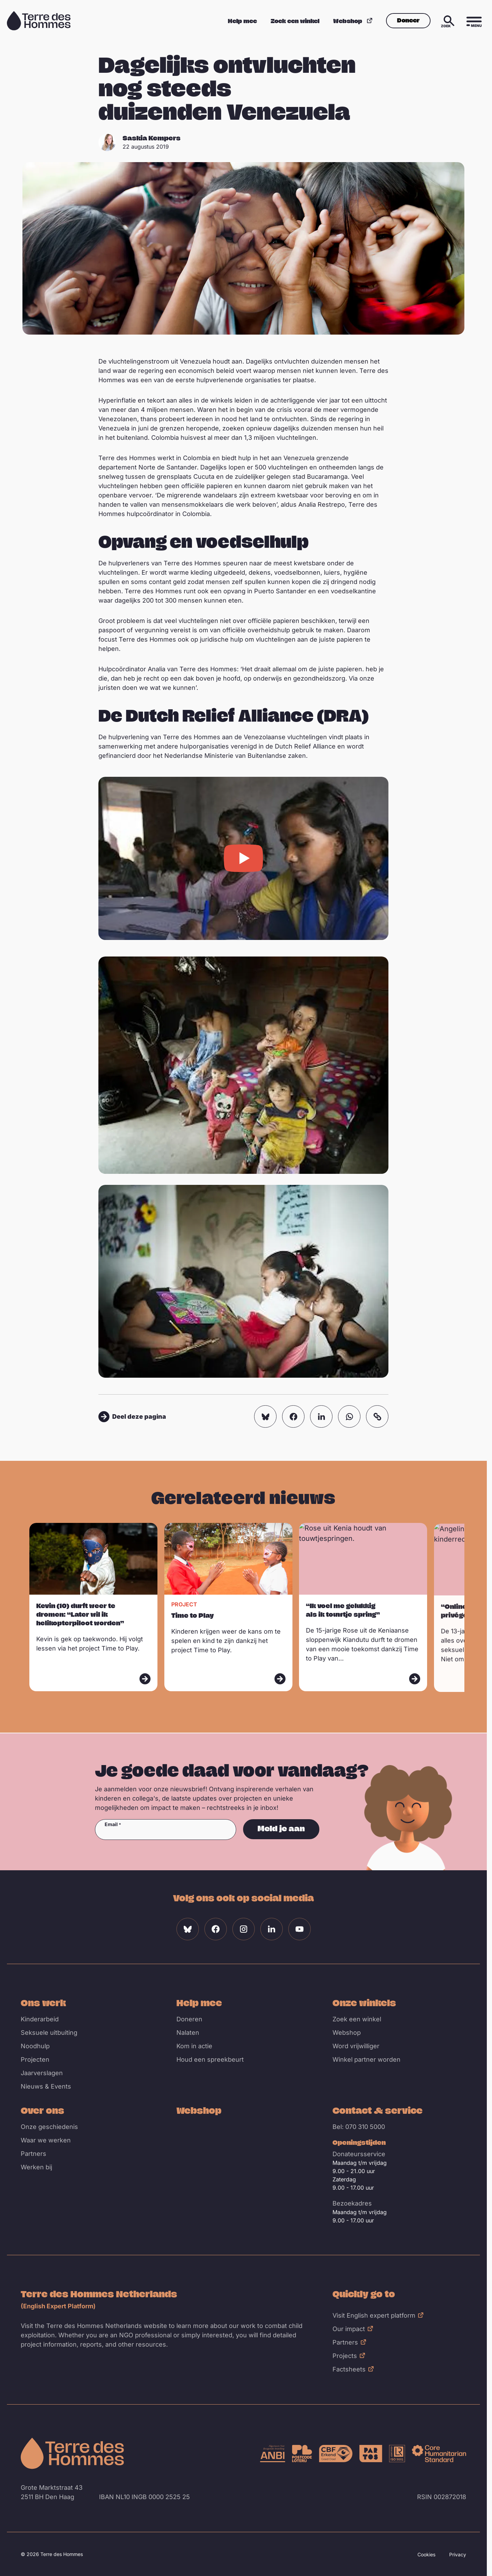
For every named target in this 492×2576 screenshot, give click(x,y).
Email (111, 1824)
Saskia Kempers (152, 138)
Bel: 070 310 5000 (358, 2126)
